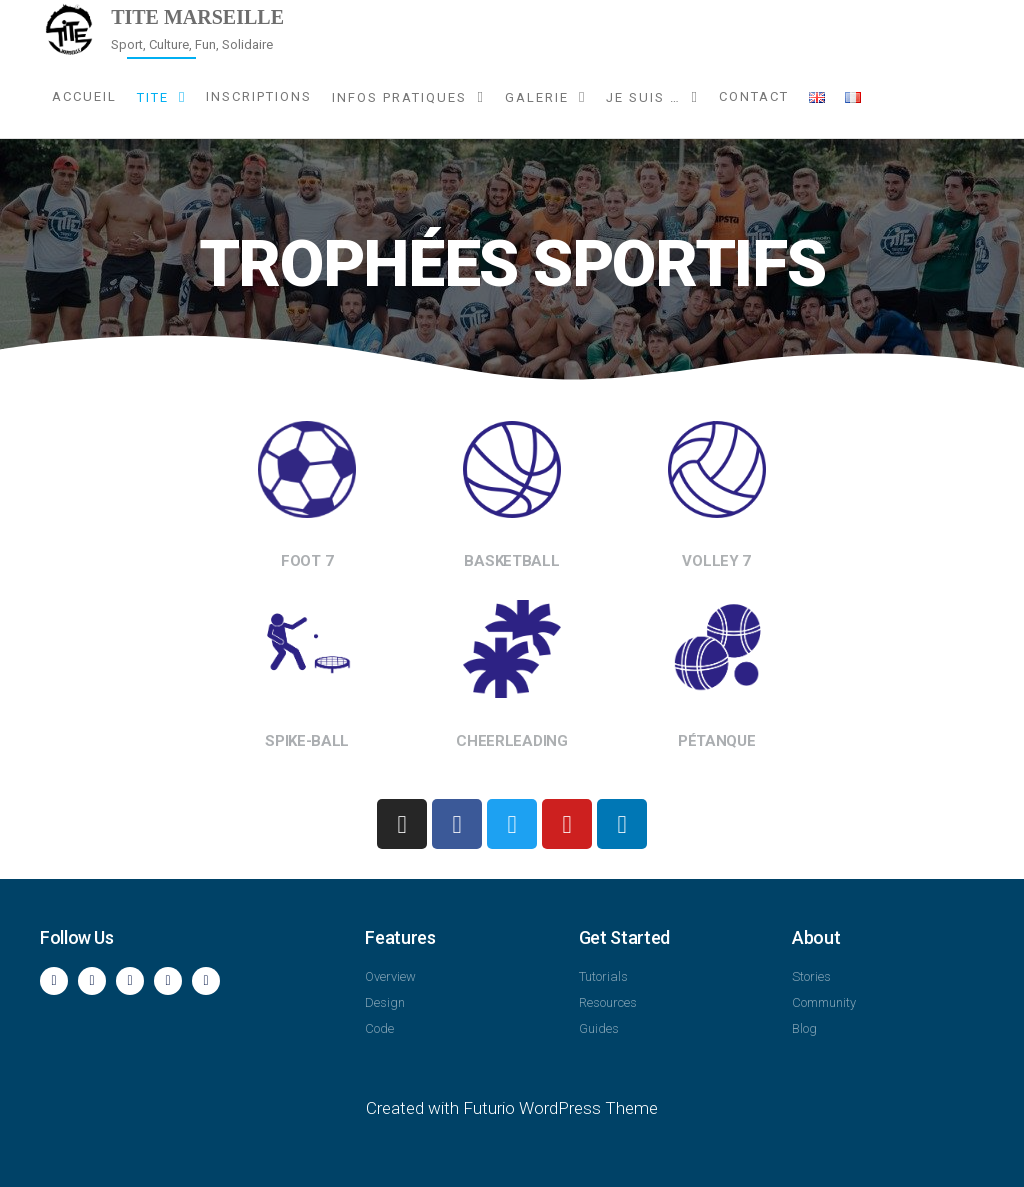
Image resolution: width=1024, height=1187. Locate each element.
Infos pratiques (399, 97)
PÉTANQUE (717, 741)
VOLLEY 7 (716, 561)
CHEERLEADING (511, 741)
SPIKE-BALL (307, 741)
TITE (153, 97)
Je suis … (643, 97)
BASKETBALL (511, 561)
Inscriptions (259, 96)
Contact (754, 96)
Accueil (84, 96)
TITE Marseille (197, 17)
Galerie (537, 97)
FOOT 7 (307, 561)
